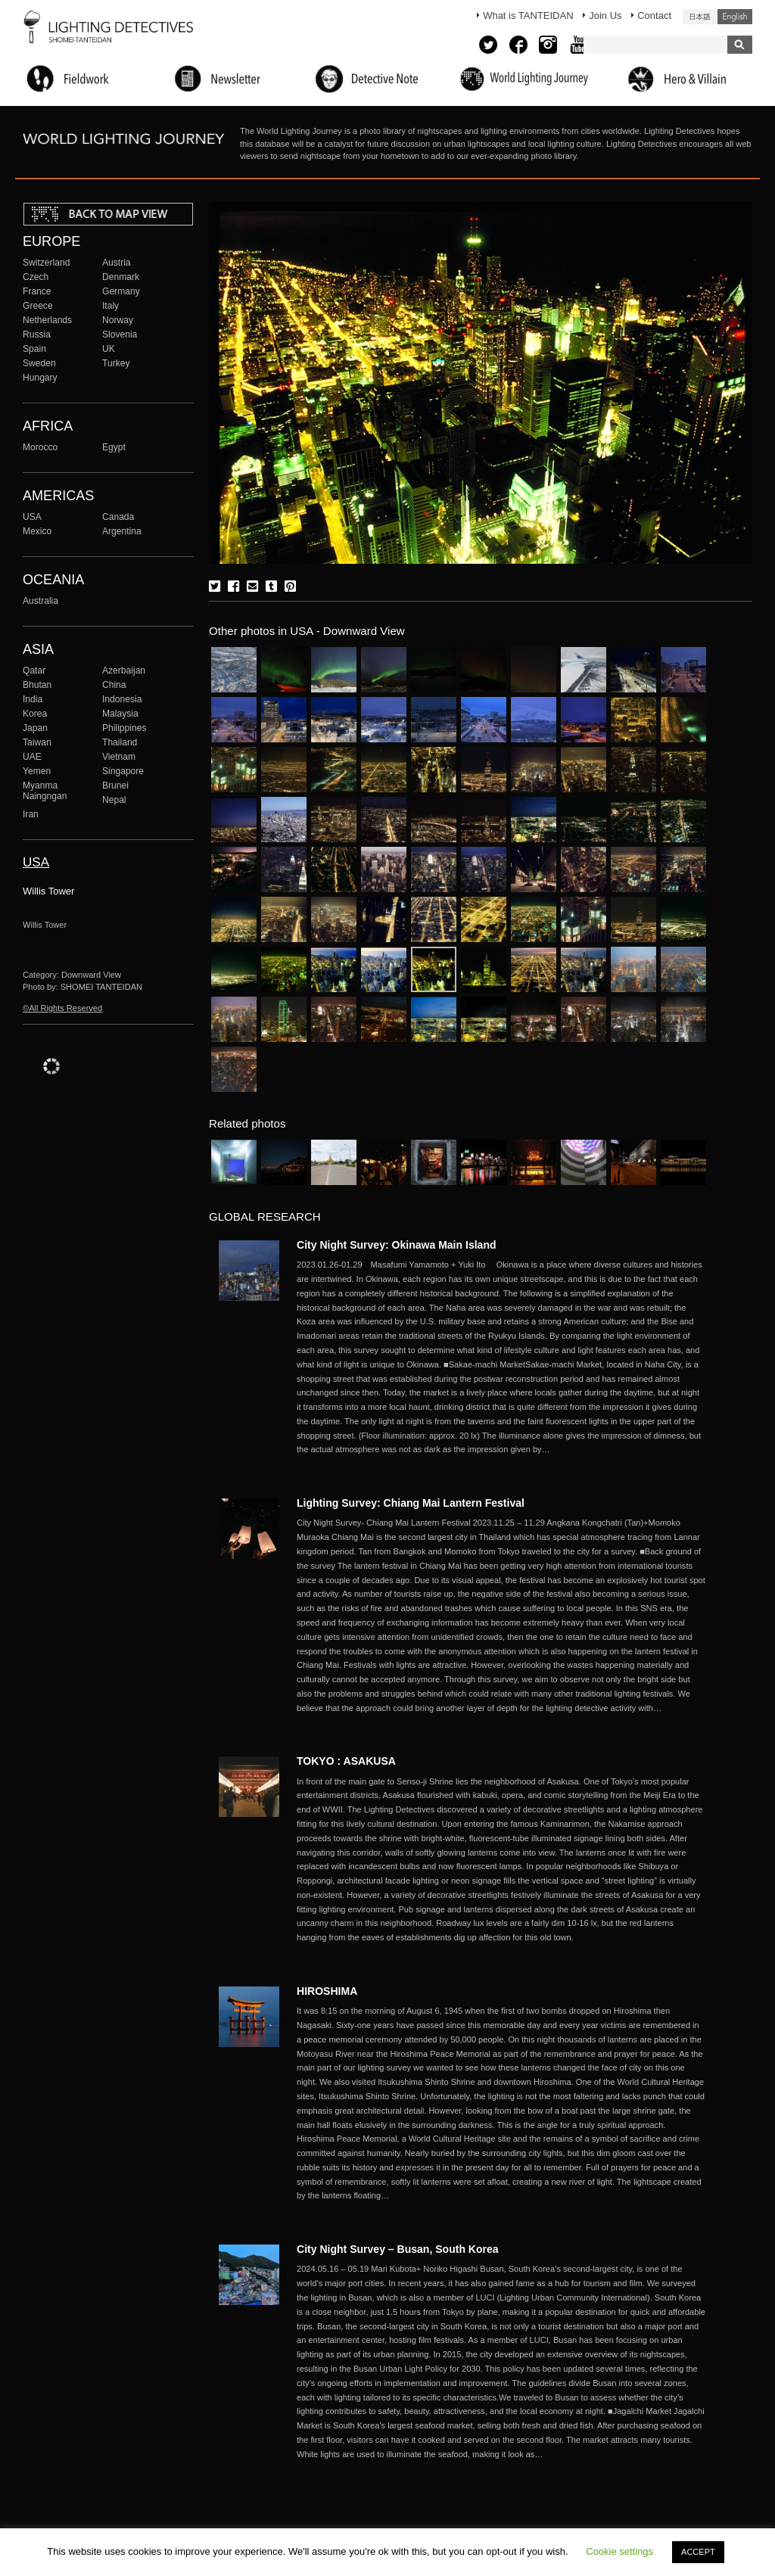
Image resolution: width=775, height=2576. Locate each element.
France (37, 291)
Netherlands (47, 320)
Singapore (123, 771)
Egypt (114, 447)
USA (32, 517)
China (114, 685)
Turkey (115, 363)
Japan (35, 728)
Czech (35, 277)
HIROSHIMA (327, 1991)
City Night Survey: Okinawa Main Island (396, 1245)
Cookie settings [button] (619, 2551)
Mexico (37, 531)
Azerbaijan (123, 670)
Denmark (120, 277)
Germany (121, 291)
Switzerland (46, 262)
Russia (37, 334)
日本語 (700, 16)
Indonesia (122, 699)
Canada (118, 517)
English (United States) (734, 16)
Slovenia (119, 334)
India (32, 699)
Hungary (40, 377)
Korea (35, 713)
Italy (110, 305)
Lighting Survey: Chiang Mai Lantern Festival (410, 1503)
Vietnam (118, 756)
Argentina (122, 531)
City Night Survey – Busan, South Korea (398, 2249)
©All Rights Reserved (62, 1008)
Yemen (37, 771)
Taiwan (37, 742)
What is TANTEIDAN (528, 15)
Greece (38, 305)
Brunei (115, 785)
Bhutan (37, 685)
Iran (31, 814)
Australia (40, 601)
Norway (117, 320)
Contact (654, 15)
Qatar (34, 670)
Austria (116, 262)
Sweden (39, 363)
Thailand (119, 742)
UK (108, 349)
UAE (32, 756)
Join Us (605, 15)
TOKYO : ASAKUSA (346, 1761)
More (501, 1357)
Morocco (40, 447)
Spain (34, 349)
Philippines (124, 728)
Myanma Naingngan (45, 790)
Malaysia (120, 713)
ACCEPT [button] (698, 2551)
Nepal (114, 800)
